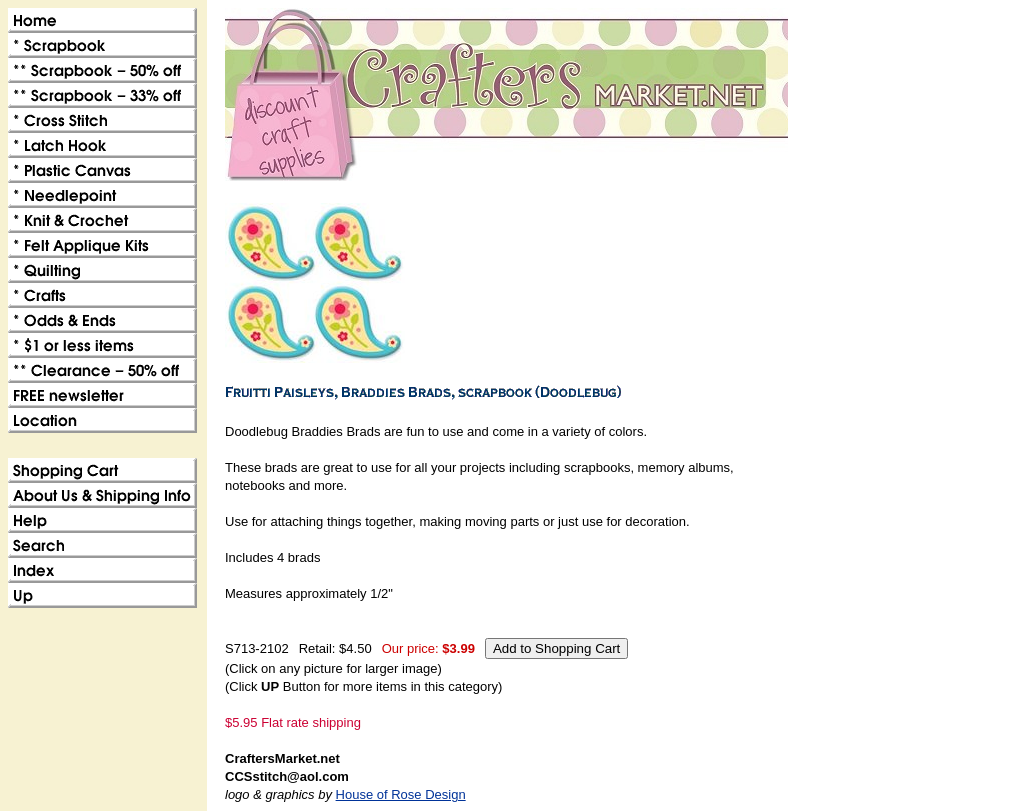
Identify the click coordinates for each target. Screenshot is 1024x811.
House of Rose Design (401, 794)
